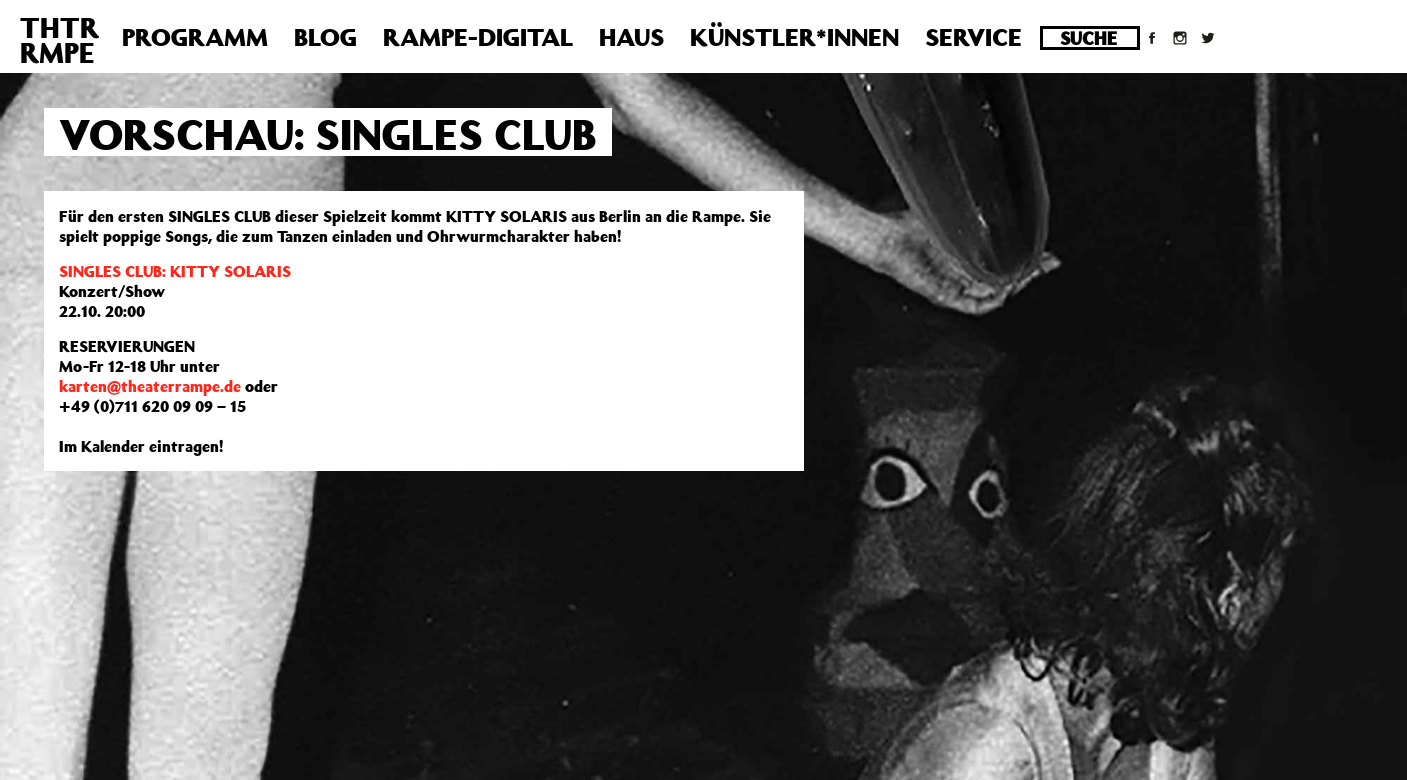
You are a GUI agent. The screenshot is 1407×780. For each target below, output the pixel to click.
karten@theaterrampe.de (150, 386)
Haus (631, 37)
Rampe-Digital (478, 37)
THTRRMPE (59, 40)
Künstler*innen (794, 37)
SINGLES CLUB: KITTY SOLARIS (175, 271)
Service (973, 37)
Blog (325, 37)
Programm (195, 37)
